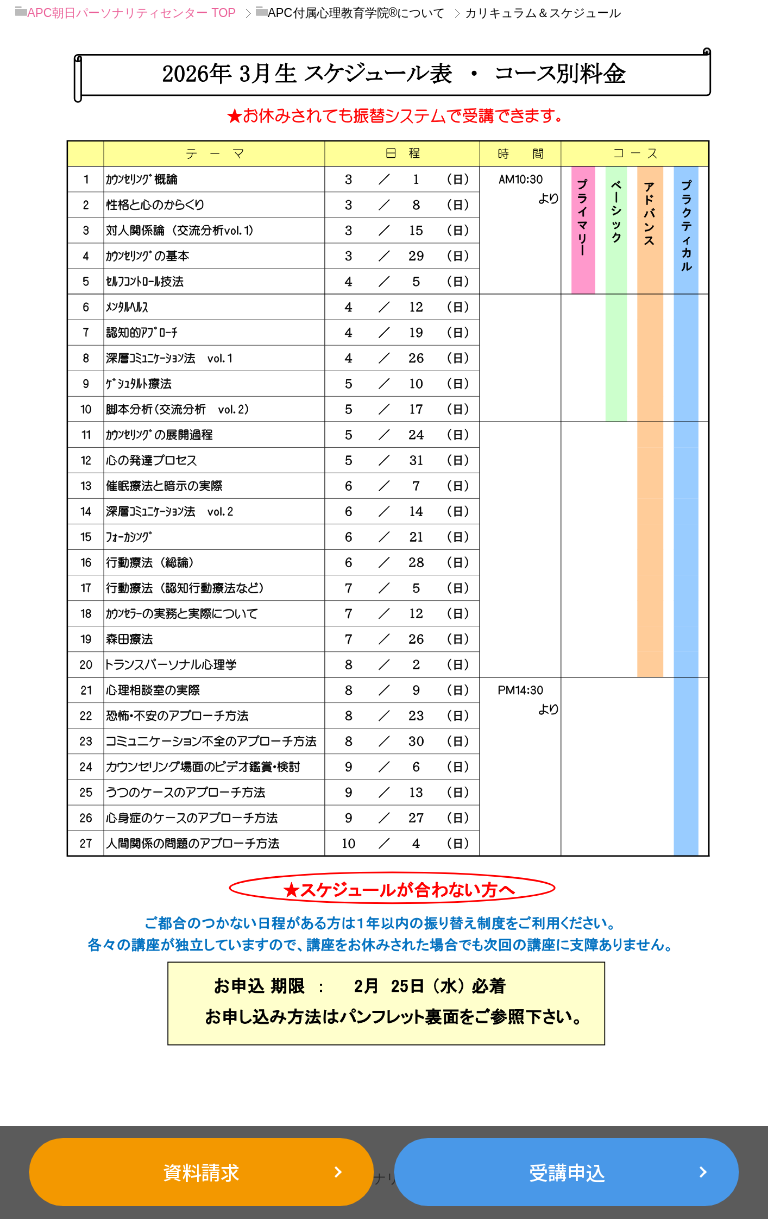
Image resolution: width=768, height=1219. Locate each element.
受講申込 (567, 1172)
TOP (131, 13)
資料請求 (201, 1172)
